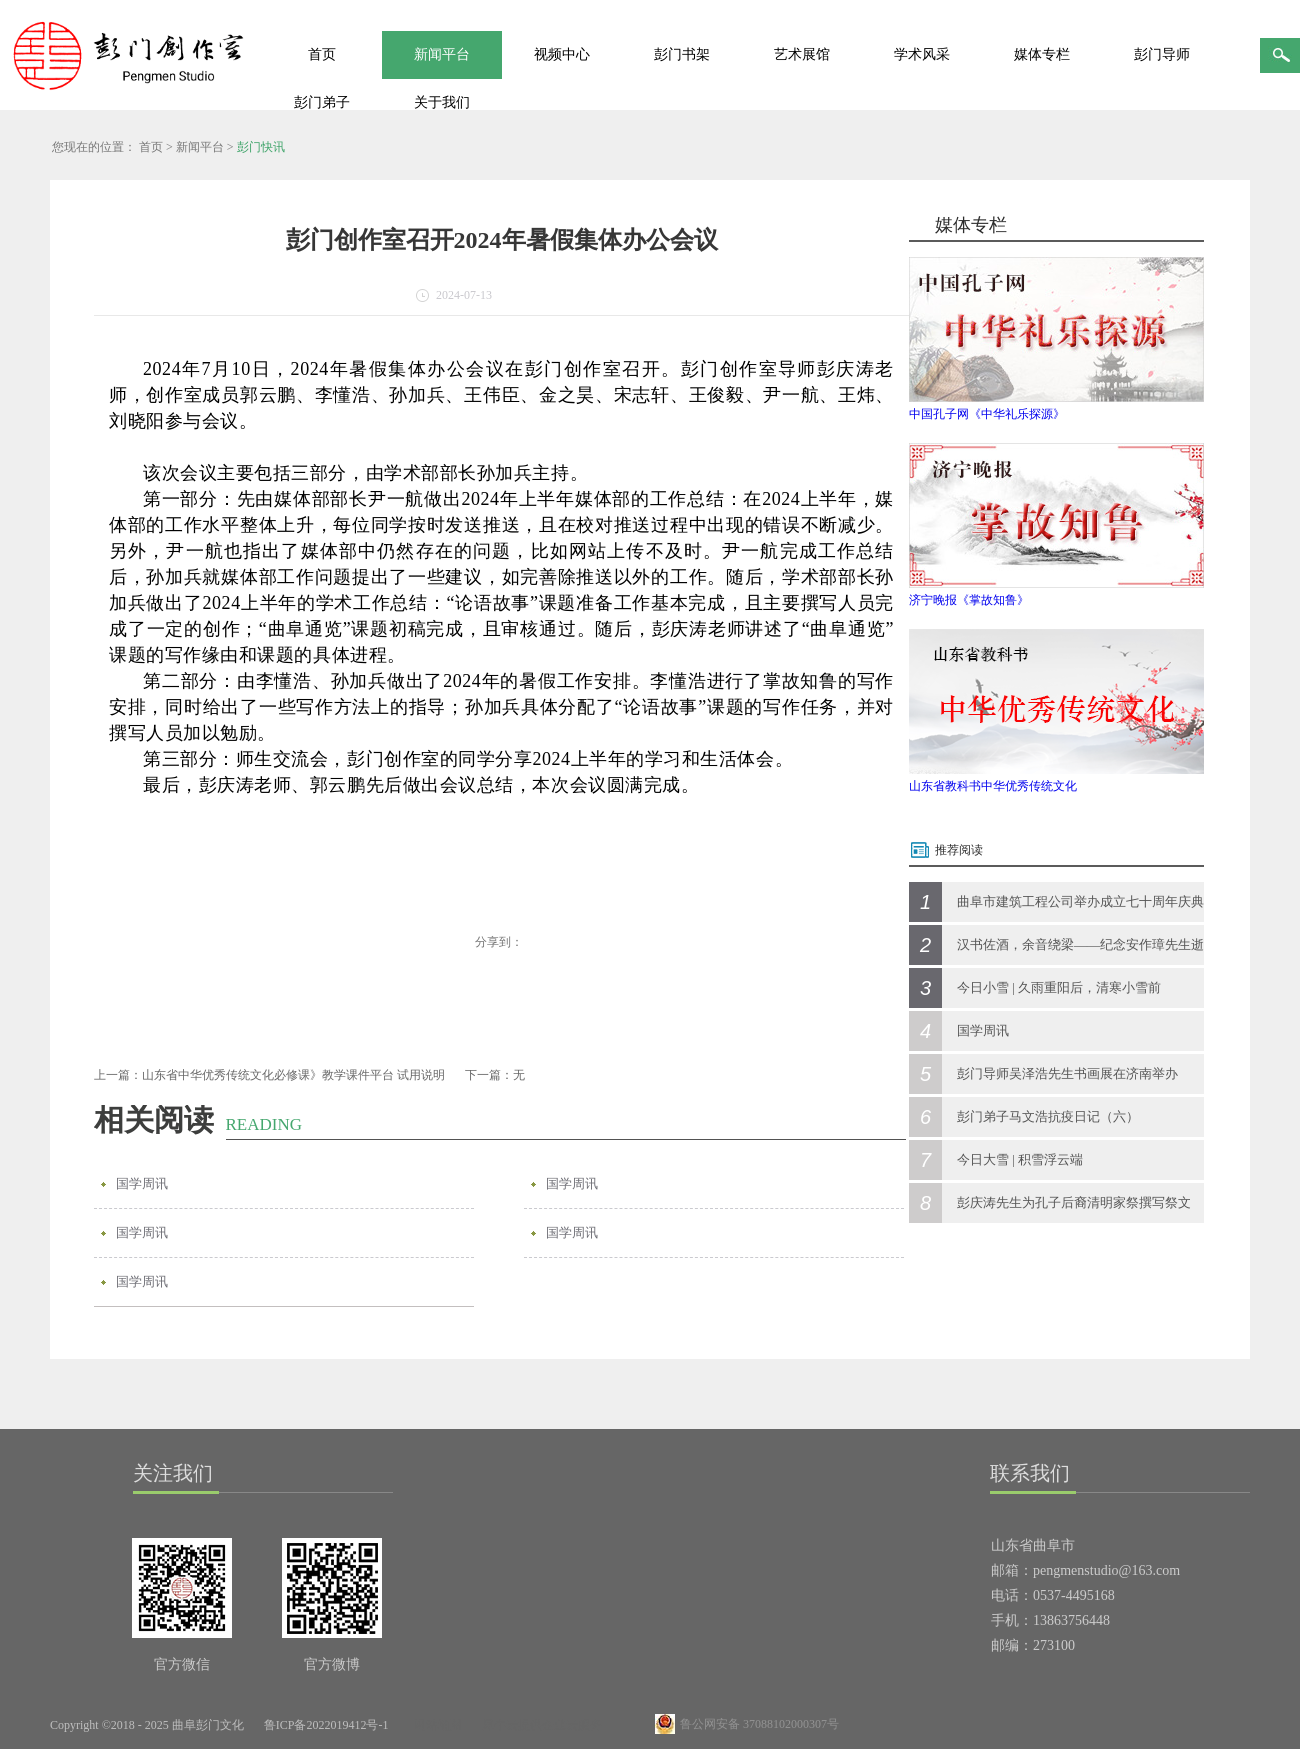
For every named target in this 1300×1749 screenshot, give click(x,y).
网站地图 (435, 1725)
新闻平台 (200, 147)
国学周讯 (142, 1183)
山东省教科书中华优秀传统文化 (993, 786)
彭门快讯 (261, 147)
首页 (322, 54)
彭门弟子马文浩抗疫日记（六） (1048, 1116)
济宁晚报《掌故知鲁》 (969, 600)
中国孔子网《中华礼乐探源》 (987, 414)
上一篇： (269, 1075)
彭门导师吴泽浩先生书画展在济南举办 (1067, 1073)
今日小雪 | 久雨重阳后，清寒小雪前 (1059, 987)
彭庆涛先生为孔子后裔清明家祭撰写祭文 (1074, 1202)
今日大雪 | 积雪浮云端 (1020, 1159)
